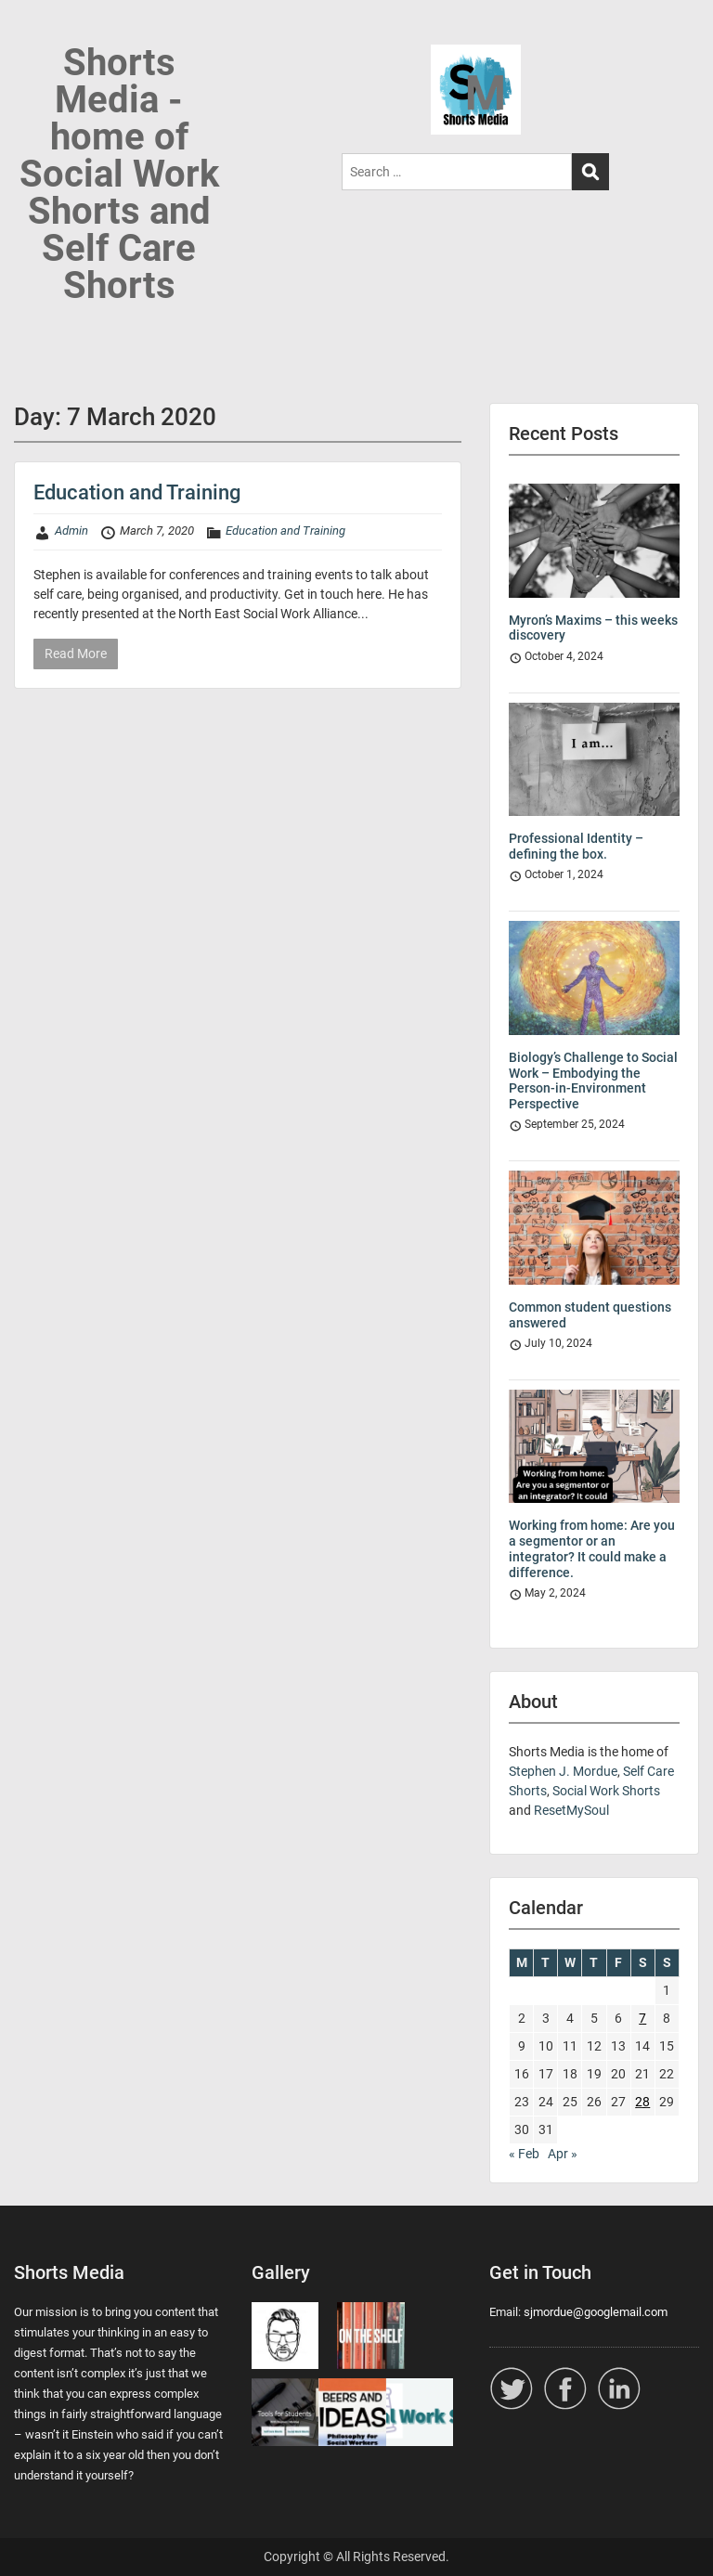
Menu (33, 32)
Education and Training (136, 492)
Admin (71, 530)
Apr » (562, 2153)
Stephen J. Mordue (563, 1771)
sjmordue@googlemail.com (596, 2312)
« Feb (524, 2153)
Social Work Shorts (606, 1790)
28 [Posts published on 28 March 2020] (642, 2101)
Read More (76, 653)
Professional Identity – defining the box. (576, 846)
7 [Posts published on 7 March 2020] (642, 2018)
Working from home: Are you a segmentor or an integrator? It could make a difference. (592, 1548)
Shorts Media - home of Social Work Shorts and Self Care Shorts (119, 174)
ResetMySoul (571, 1810)
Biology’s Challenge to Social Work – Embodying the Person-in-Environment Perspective (593, 1080)
